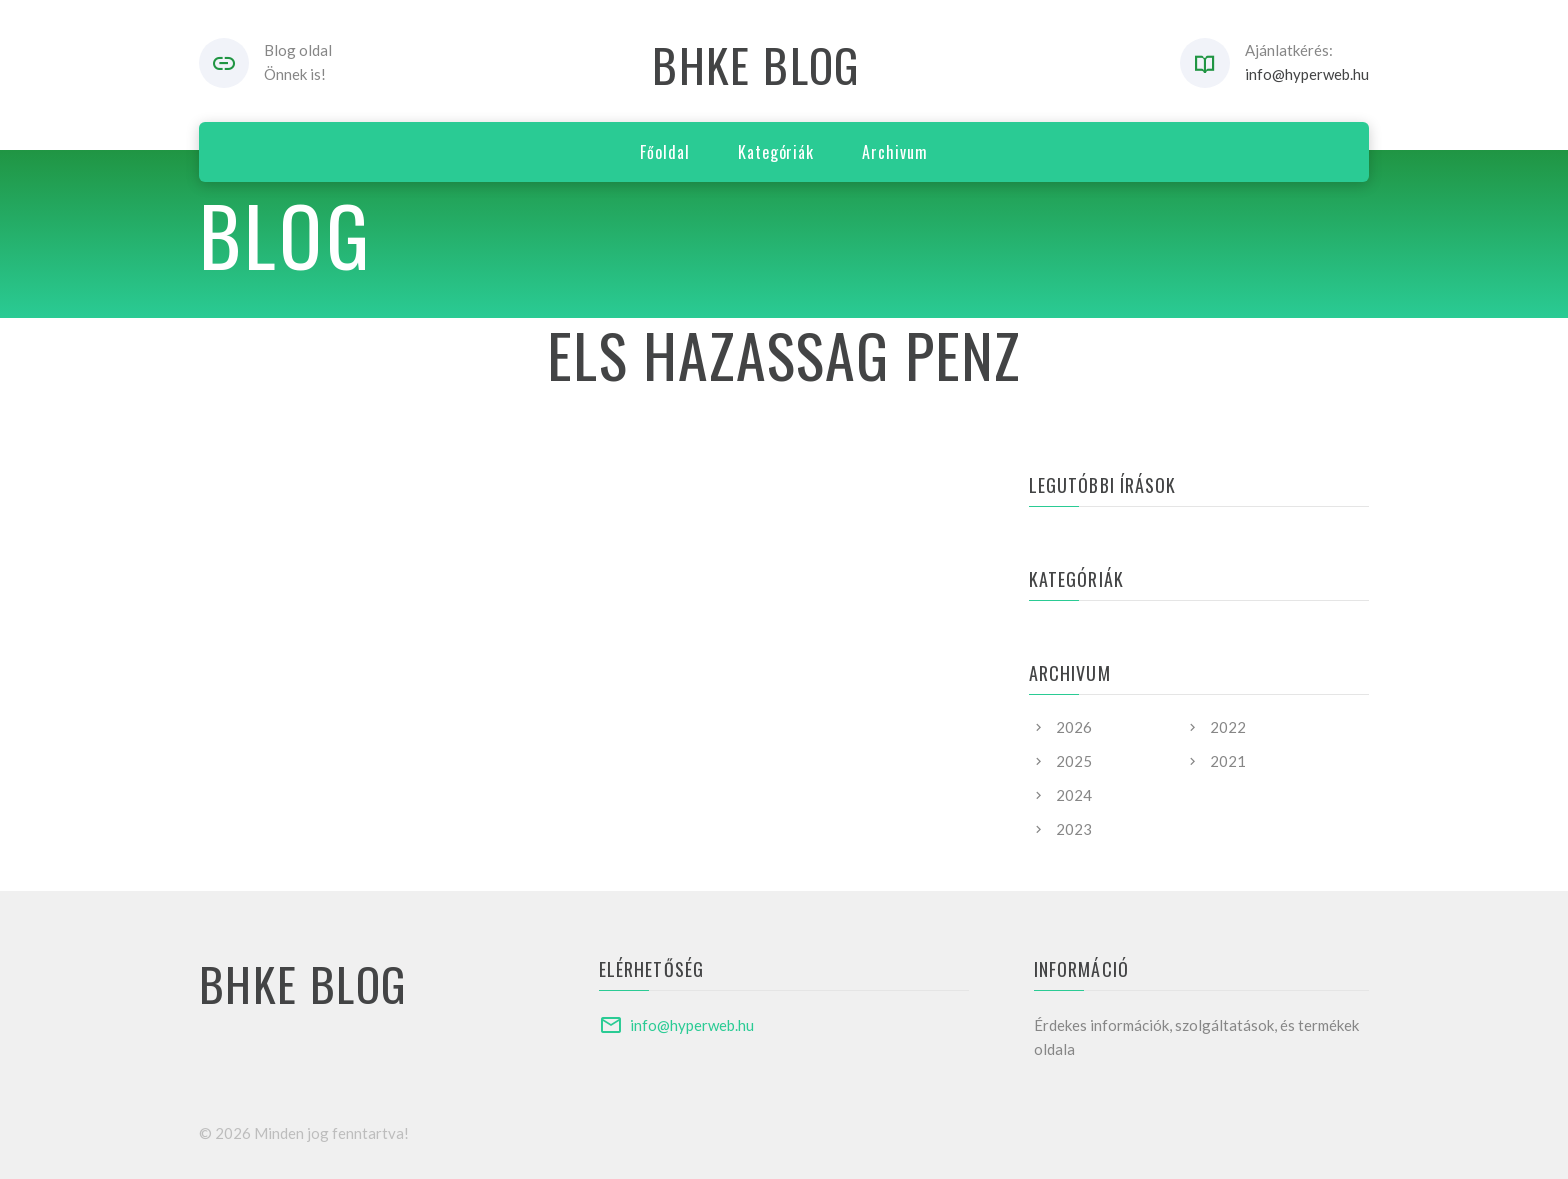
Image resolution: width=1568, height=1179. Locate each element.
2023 (1074, 829)
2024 (1074, 795)
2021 (1228, 761)
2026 (1074, 727)
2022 (1228, 727)
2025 (1074, 761)
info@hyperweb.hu (1307, 74)
